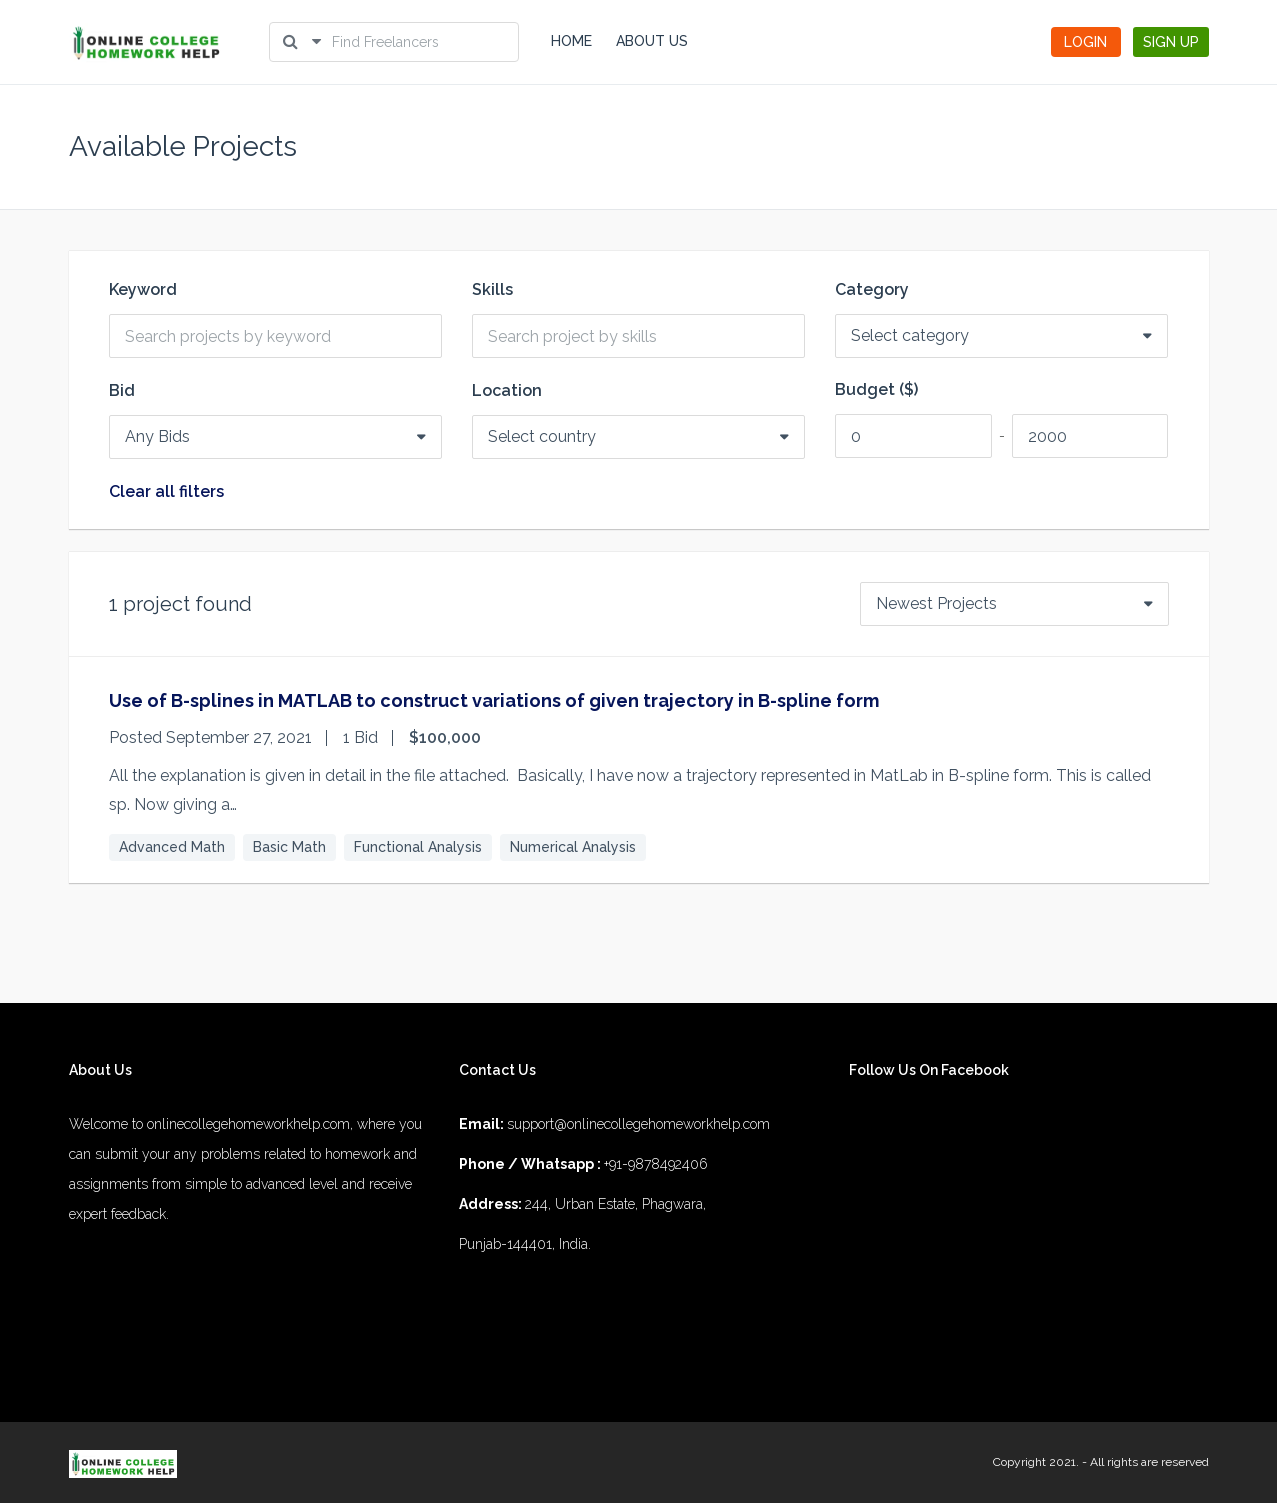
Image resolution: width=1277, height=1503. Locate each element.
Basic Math (289, 847)
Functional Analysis (418, 847)
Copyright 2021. (1036, 1462)
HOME (571, 41)
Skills (492, 290)
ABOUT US (652, 41)
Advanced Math (172, 847)
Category (872, 290)
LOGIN (1085, 42)
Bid (122, 391)
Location (507, 391)
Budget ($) (876, 390)
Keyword (143, 290)
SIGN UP (1171, 42)
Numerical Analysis (573, 847)
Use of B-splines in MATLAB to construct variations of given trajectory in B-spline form (494, 700)
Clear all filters (166, 492)
